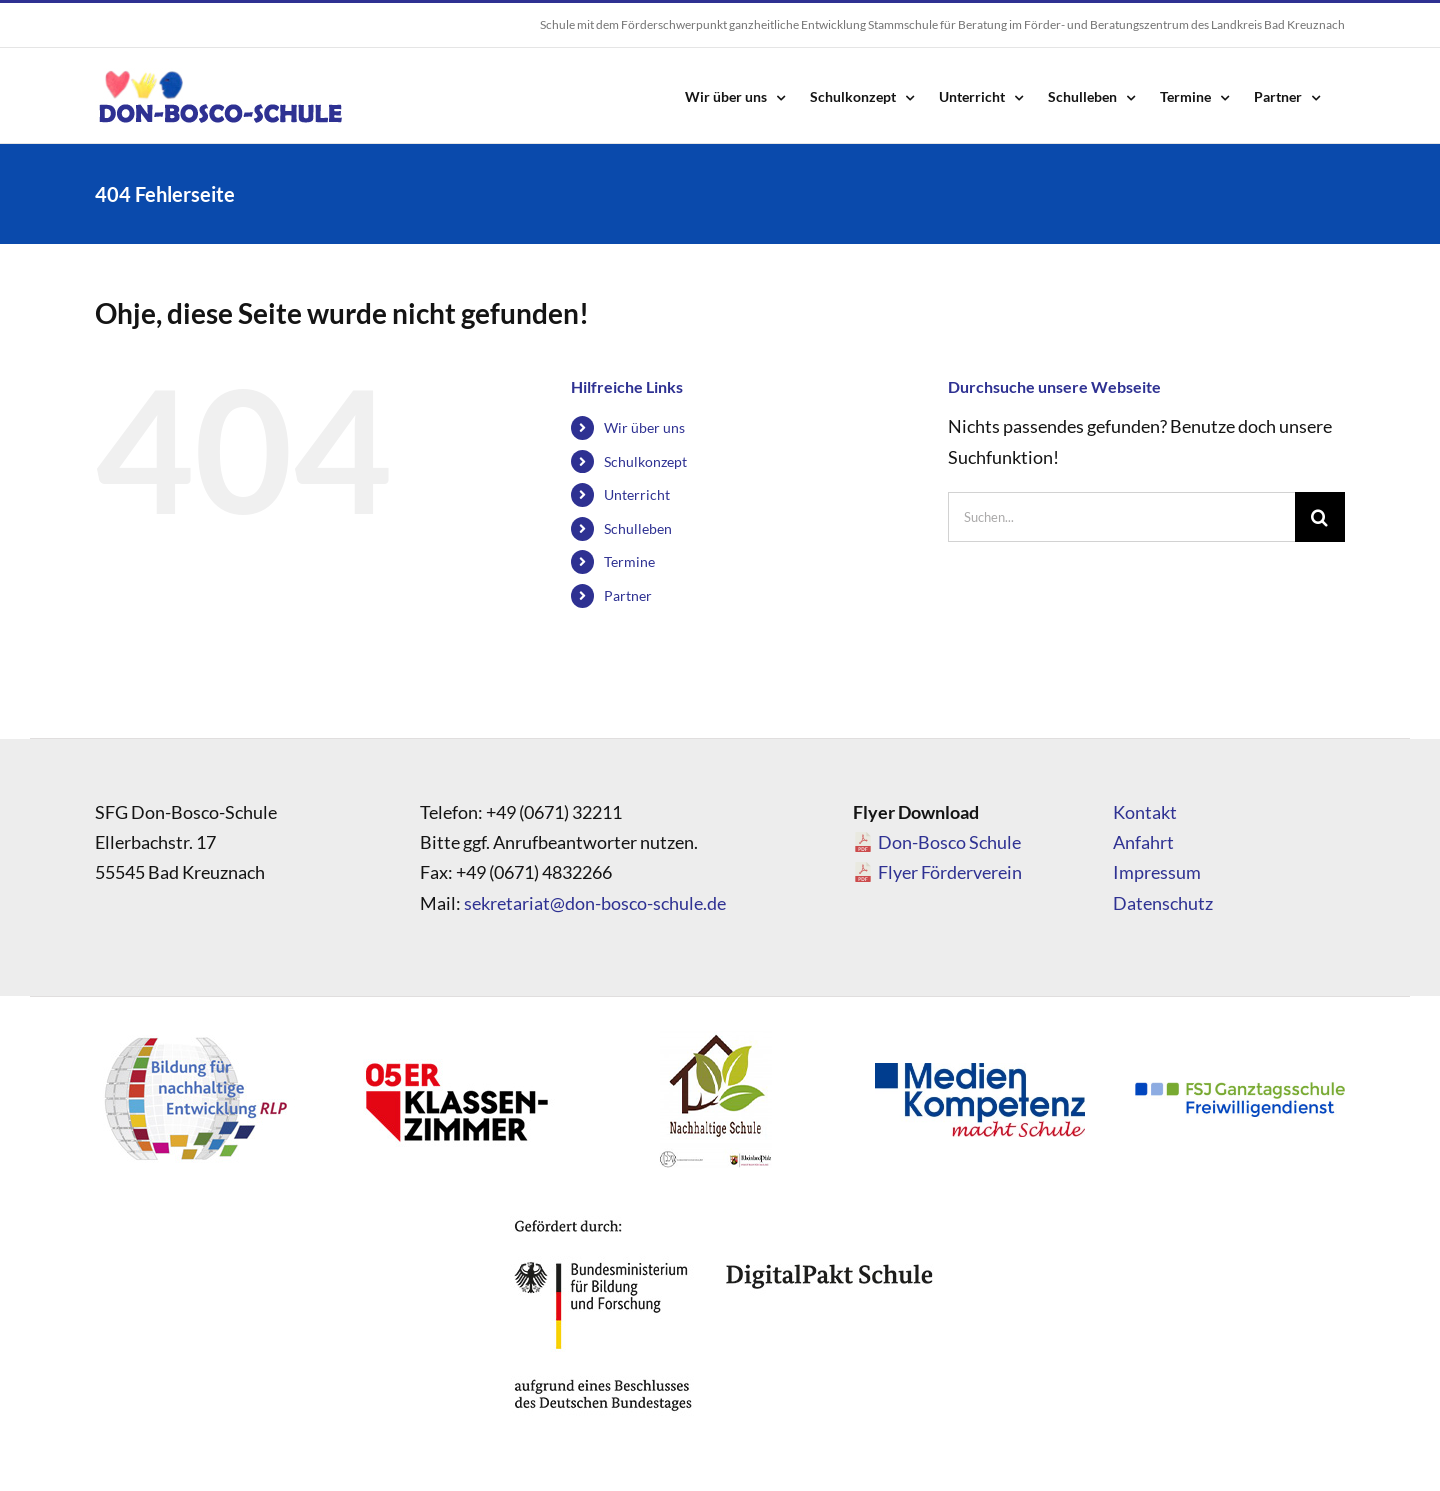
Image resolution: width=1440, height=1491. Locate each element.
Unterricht (637, 494)
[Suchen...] (1121, 517)
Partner (628, 595)
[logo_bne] (195, 1036)
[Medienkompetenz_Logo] (980, 1072)
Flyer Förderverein (950, 872)
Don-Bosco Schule (949, 842)
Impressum (1157, 872)
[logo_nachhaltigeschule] (715, 1036)
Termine (629, 561)
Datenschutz (1163, 903)
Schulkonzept (645, 461)
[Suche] (1320, 517)
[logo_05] (455, 1036)
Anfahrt (1143, 842)
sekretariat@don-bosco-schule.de (595, 903)
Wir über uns (644, 427)
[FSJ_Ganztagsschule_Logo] (1240, 1091)
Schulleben (638, 528)
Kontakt (1145, 812)
